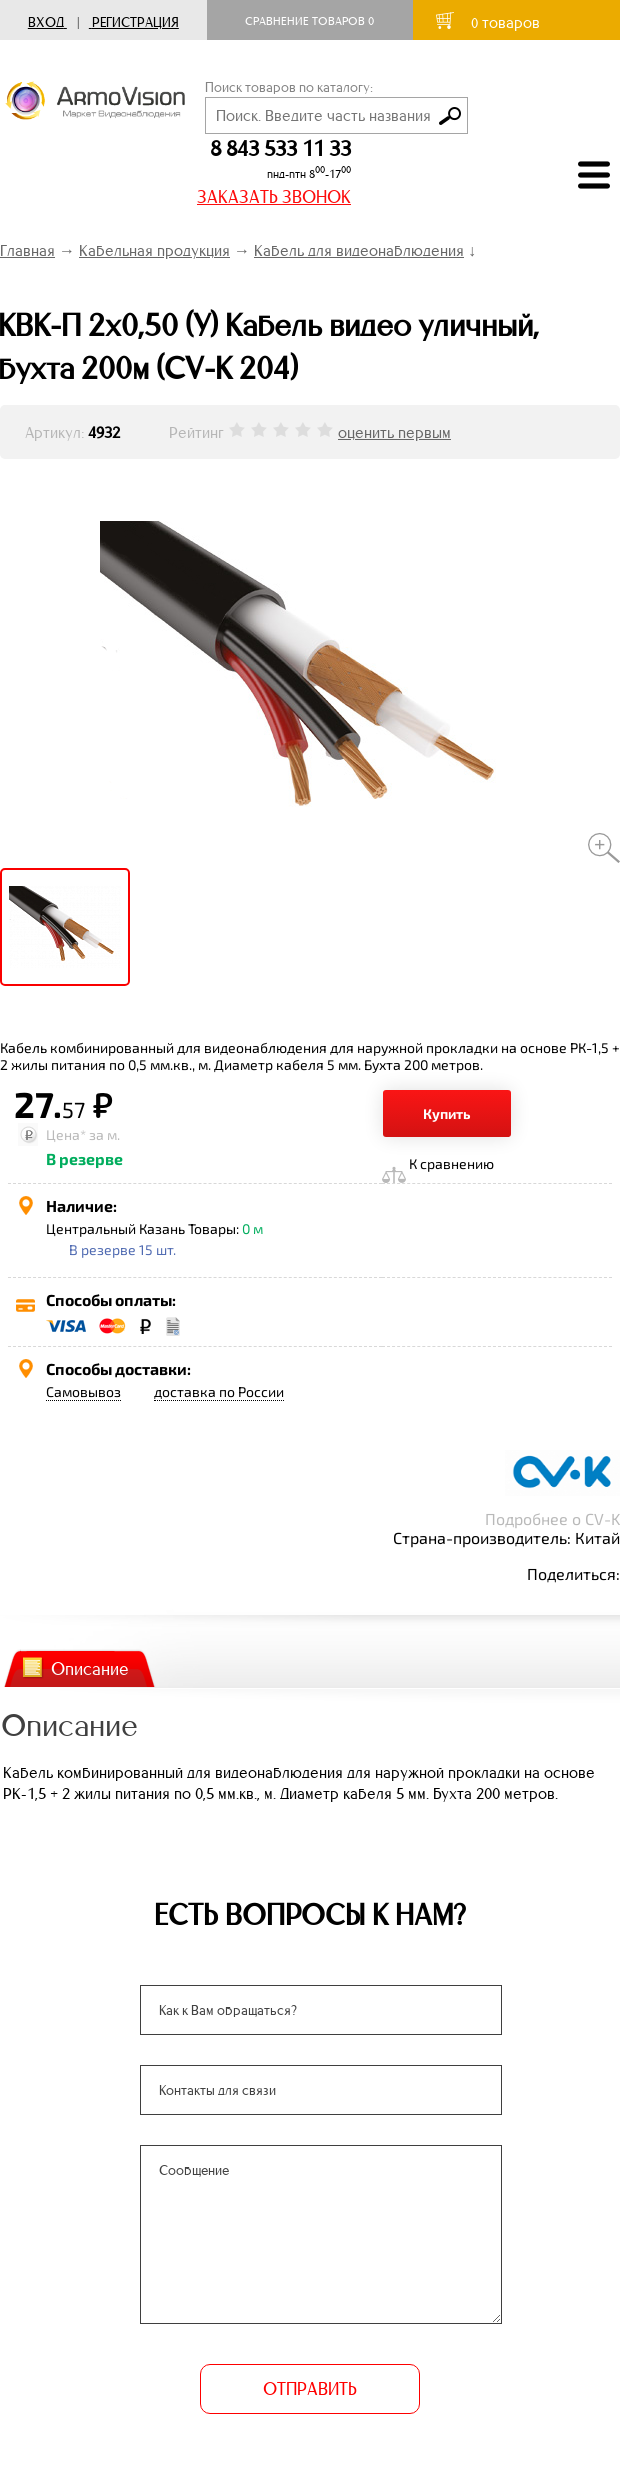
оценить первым (394, 432)
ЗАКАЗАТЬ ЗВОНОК (274, 197)
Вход (46, 22)
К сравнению (451, 1163)
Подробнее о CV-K (552, 1518)
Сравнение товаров (309, 21)
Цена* (66, 1134)
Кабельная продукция (154, 250)
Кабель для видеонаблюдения (359, 250)
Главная (27, 250)
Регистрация (135, 22)
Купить (447, 1113)
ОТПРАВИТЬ (310, 2389)
